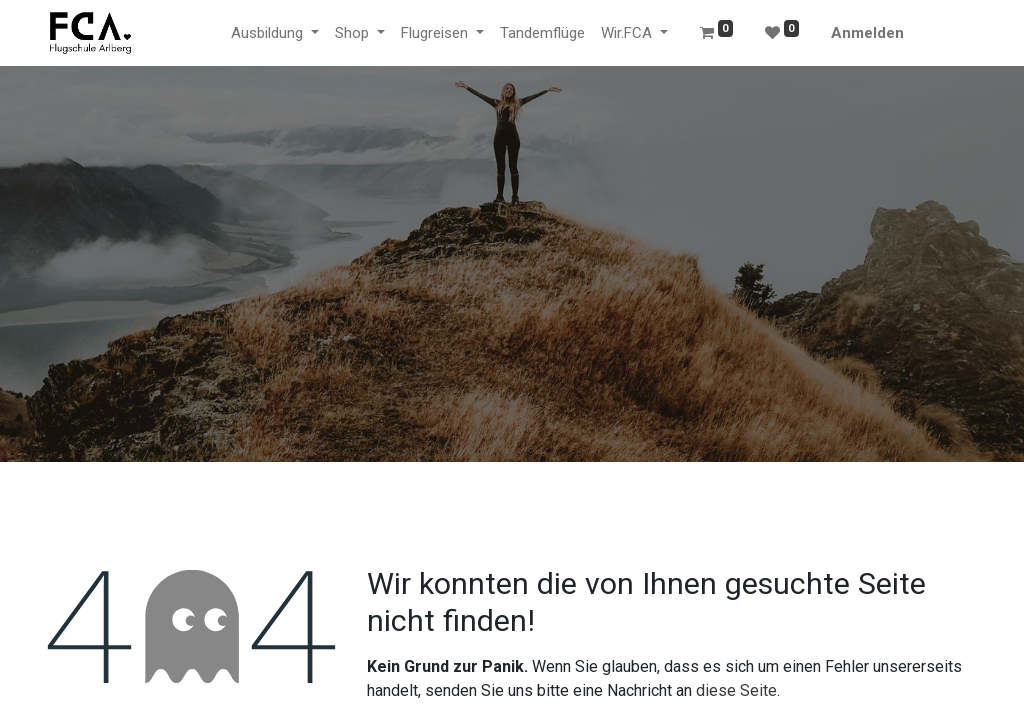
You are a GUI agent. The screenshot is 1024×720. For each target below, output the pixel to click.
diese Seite (736, 690)
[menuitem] (542, 33)
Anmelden (867, 33)
